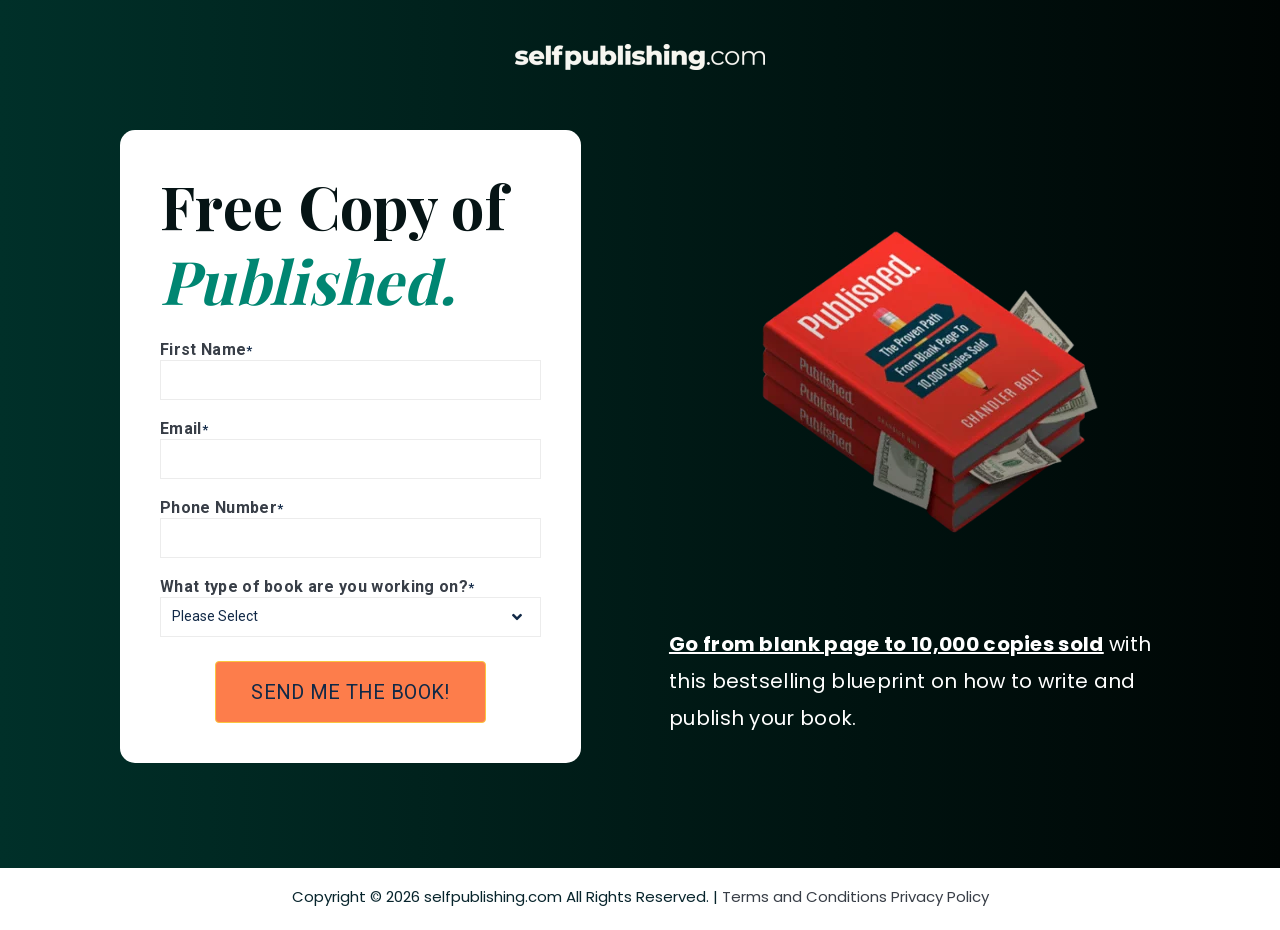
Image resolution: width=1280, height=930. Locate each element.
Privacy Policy (940, 896)
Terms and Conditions (804, 896)
